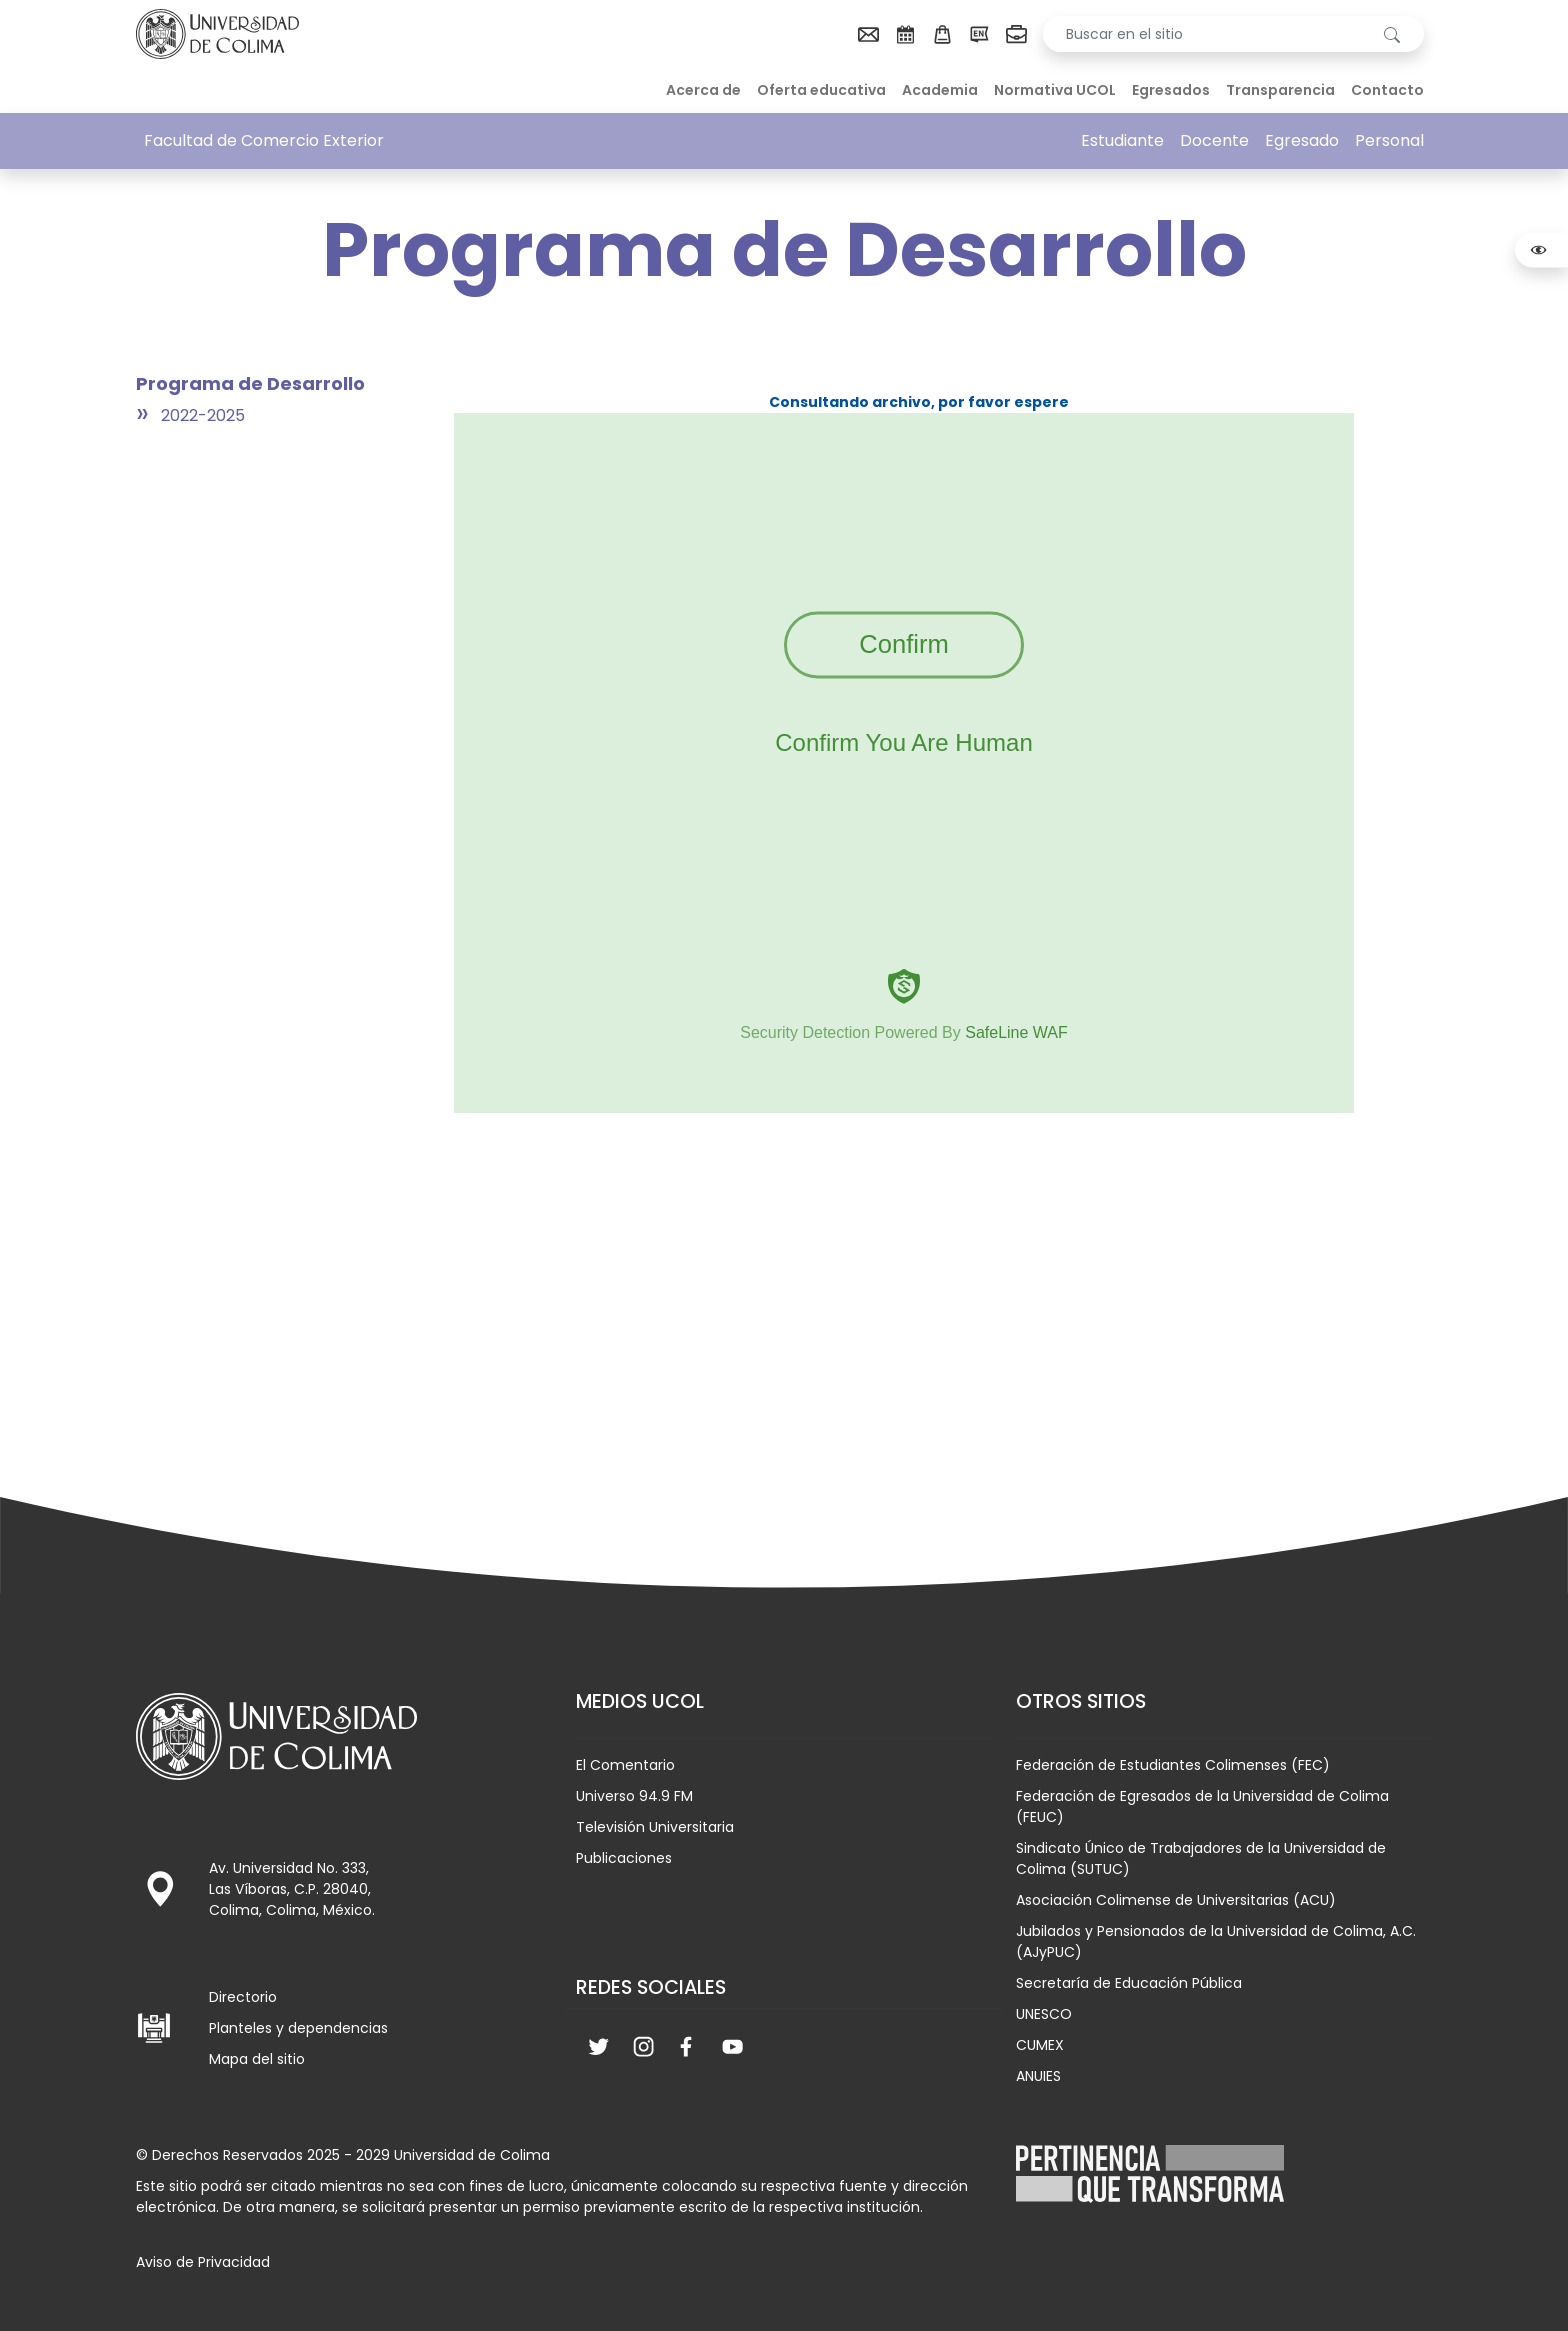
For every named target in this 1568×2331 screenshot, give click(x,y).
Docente (1214, 140)
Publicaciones (624, 1858)
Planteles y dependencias (298, 2028)
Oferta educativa (821, 90)
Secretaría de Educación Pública (1129, 1983)
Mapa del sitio (257, 2059)
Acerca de (703, 90)
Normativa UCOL (1055, 90)
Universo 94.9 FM (634, 1796)
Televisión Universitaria (655, 1827)
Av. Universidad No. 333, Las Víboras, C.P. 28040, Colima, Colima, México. (292, 1889)
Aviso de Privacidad (203, 2262)
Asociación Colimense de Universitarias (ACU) (1176, 1900)
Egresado (1302, 140)
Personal (1389, 140)
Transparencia (1280, 90)
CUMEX (1040, 2045)
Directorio (243, 1997)
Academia (940, 90)
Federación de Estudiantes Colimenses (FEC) (1173, 1765)
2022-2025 (203, 415)
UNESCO (1044, 2014)
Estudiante (1122, 140)
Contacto (1387, 90)
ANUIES (1038, 2076)
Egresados (1171, 90)
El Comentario (625, 1765)
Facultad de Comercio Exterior (264, 140)
